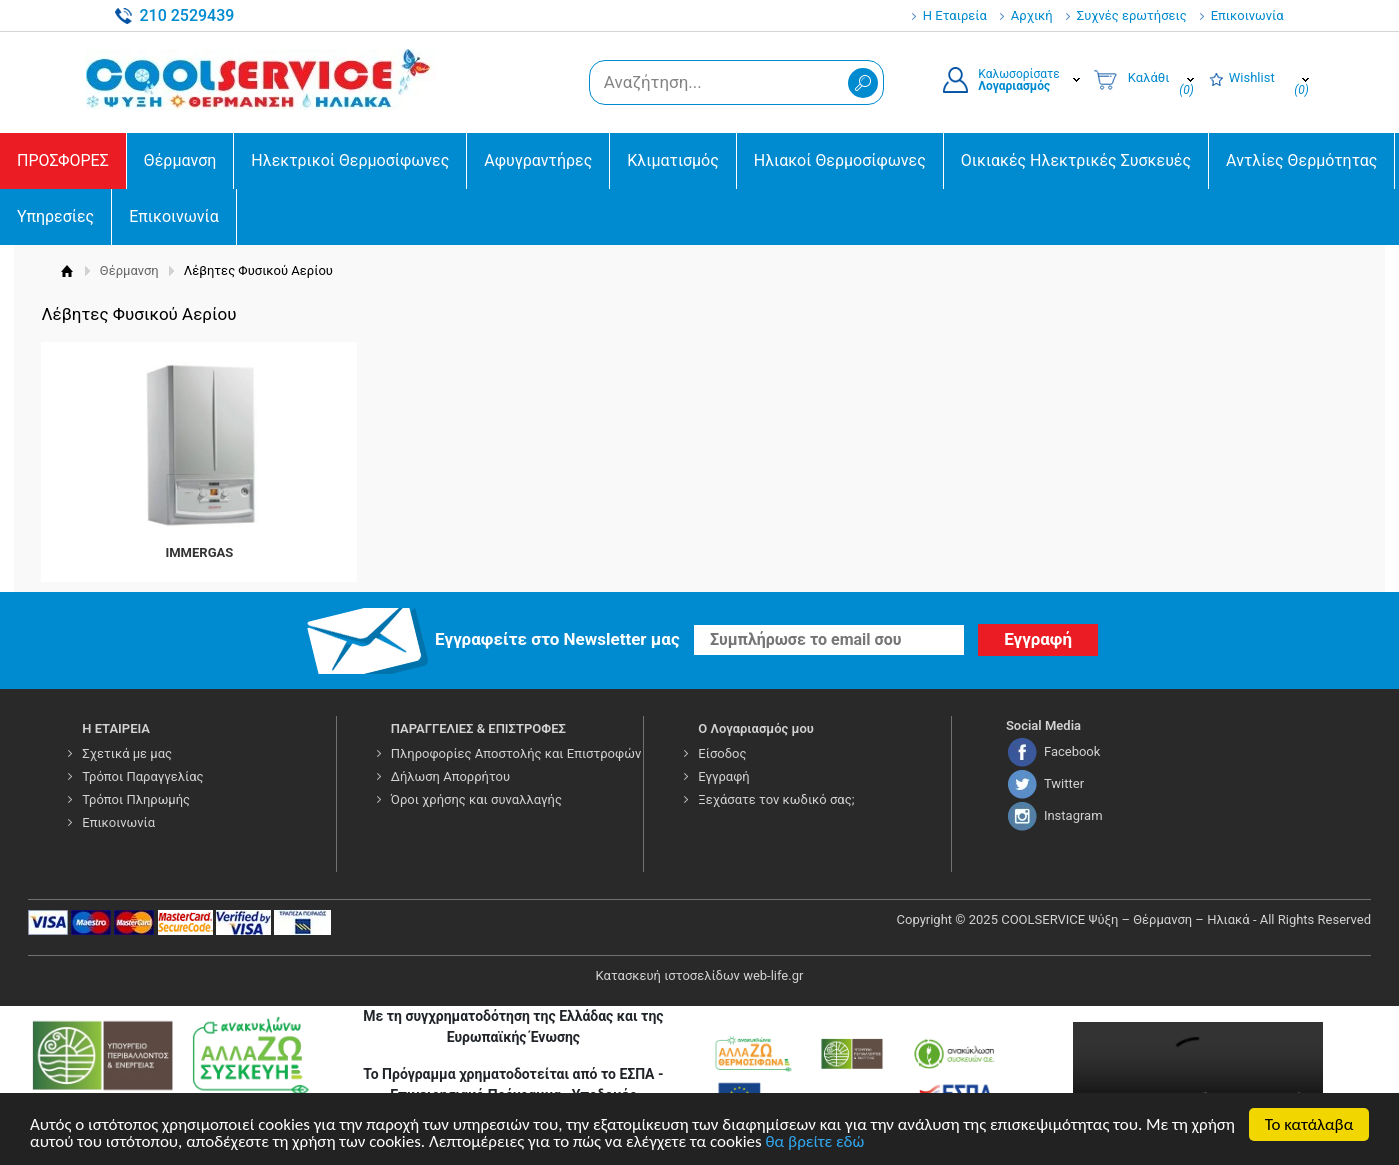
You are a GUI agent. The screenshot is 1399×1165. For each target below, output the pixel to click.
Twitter (1064, 783)
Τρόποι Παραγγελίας (142, 776)
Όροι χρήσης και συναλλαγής (476, 799)
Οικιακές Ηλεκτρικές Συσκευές (1076, 160)
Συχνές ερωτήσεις (1132, 15)
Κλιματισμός (672, 160)
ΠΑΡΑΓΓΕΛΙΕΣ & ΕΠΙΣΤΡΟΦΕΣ (478, 728)
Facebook (1072, 751)
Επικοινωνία (1247, 15)
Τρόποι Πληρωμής (136, 799)
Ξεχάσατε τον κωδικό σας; (776, 799)
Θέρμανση (180, 160)
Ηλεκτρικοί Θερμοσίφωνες (350, 160)
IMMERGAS (199, 552)
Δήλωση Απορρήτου (450, 776)
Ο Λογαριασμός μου (756, 728)
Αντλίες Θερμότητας (1301, 160)
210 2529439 (186, 15)
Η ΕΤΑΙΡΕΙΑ (116, 728)
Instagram (1073, 815)
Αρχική (1032, 15)
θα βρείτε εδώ (815, 1142)
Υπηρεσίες (55, 216)
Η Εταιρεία (955, 15)
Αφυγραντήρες (538, 160)
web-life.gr (773, 975)
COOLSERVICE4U (261, 79)
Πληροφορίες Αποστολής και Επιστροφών (516, 753)
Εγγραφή (723, 776)
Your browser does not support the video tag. (1198, 1084)
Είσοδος (722, 753)
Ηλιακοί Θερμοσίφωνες (840, 160)
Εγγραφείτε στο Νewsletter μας (557, 639)
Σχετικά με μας (127, 753)
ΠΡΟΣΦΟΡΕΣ (63, 160)
